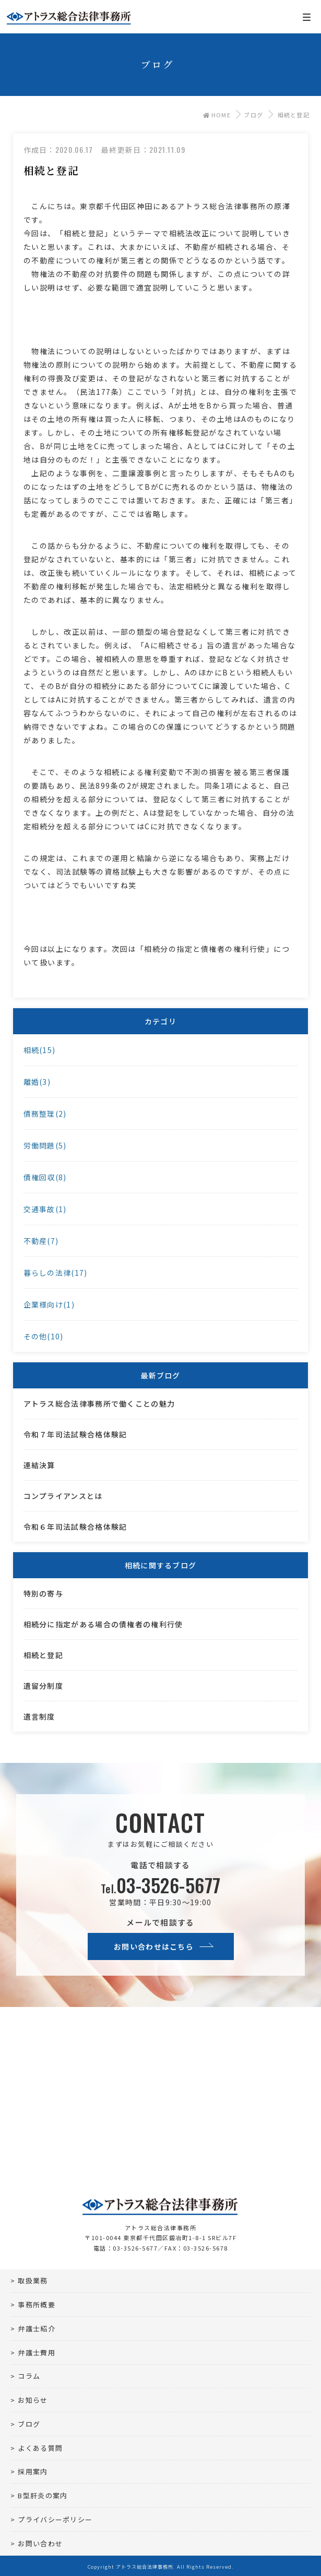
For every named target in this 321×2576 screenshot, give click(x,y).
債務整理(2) (45, 1113)
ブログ (253, 115)
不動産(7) (41, 1241)
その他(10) (43, 1336)
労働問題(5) (45, 1145)
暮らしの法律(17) (55, 1272)
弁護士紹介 (36, 2328)
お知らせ (32, 2400)
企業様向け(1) (49, 1304)
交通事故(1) (45, 1209)
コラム (29, 2376)
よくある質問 (40, 2448)
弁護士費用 (36, 2352)
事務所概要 (36, 2304)
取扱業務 (32, 2280)
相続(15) (39, 1050)
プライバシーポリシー (55, 2519)
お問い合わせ (40, 2543)
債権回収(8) (45, 1177)
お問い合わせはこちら (154, 1946)
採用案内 (32, 2471)
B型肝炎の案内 (42, 2495)
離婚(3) (37, 1082)
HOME (217, 115)
